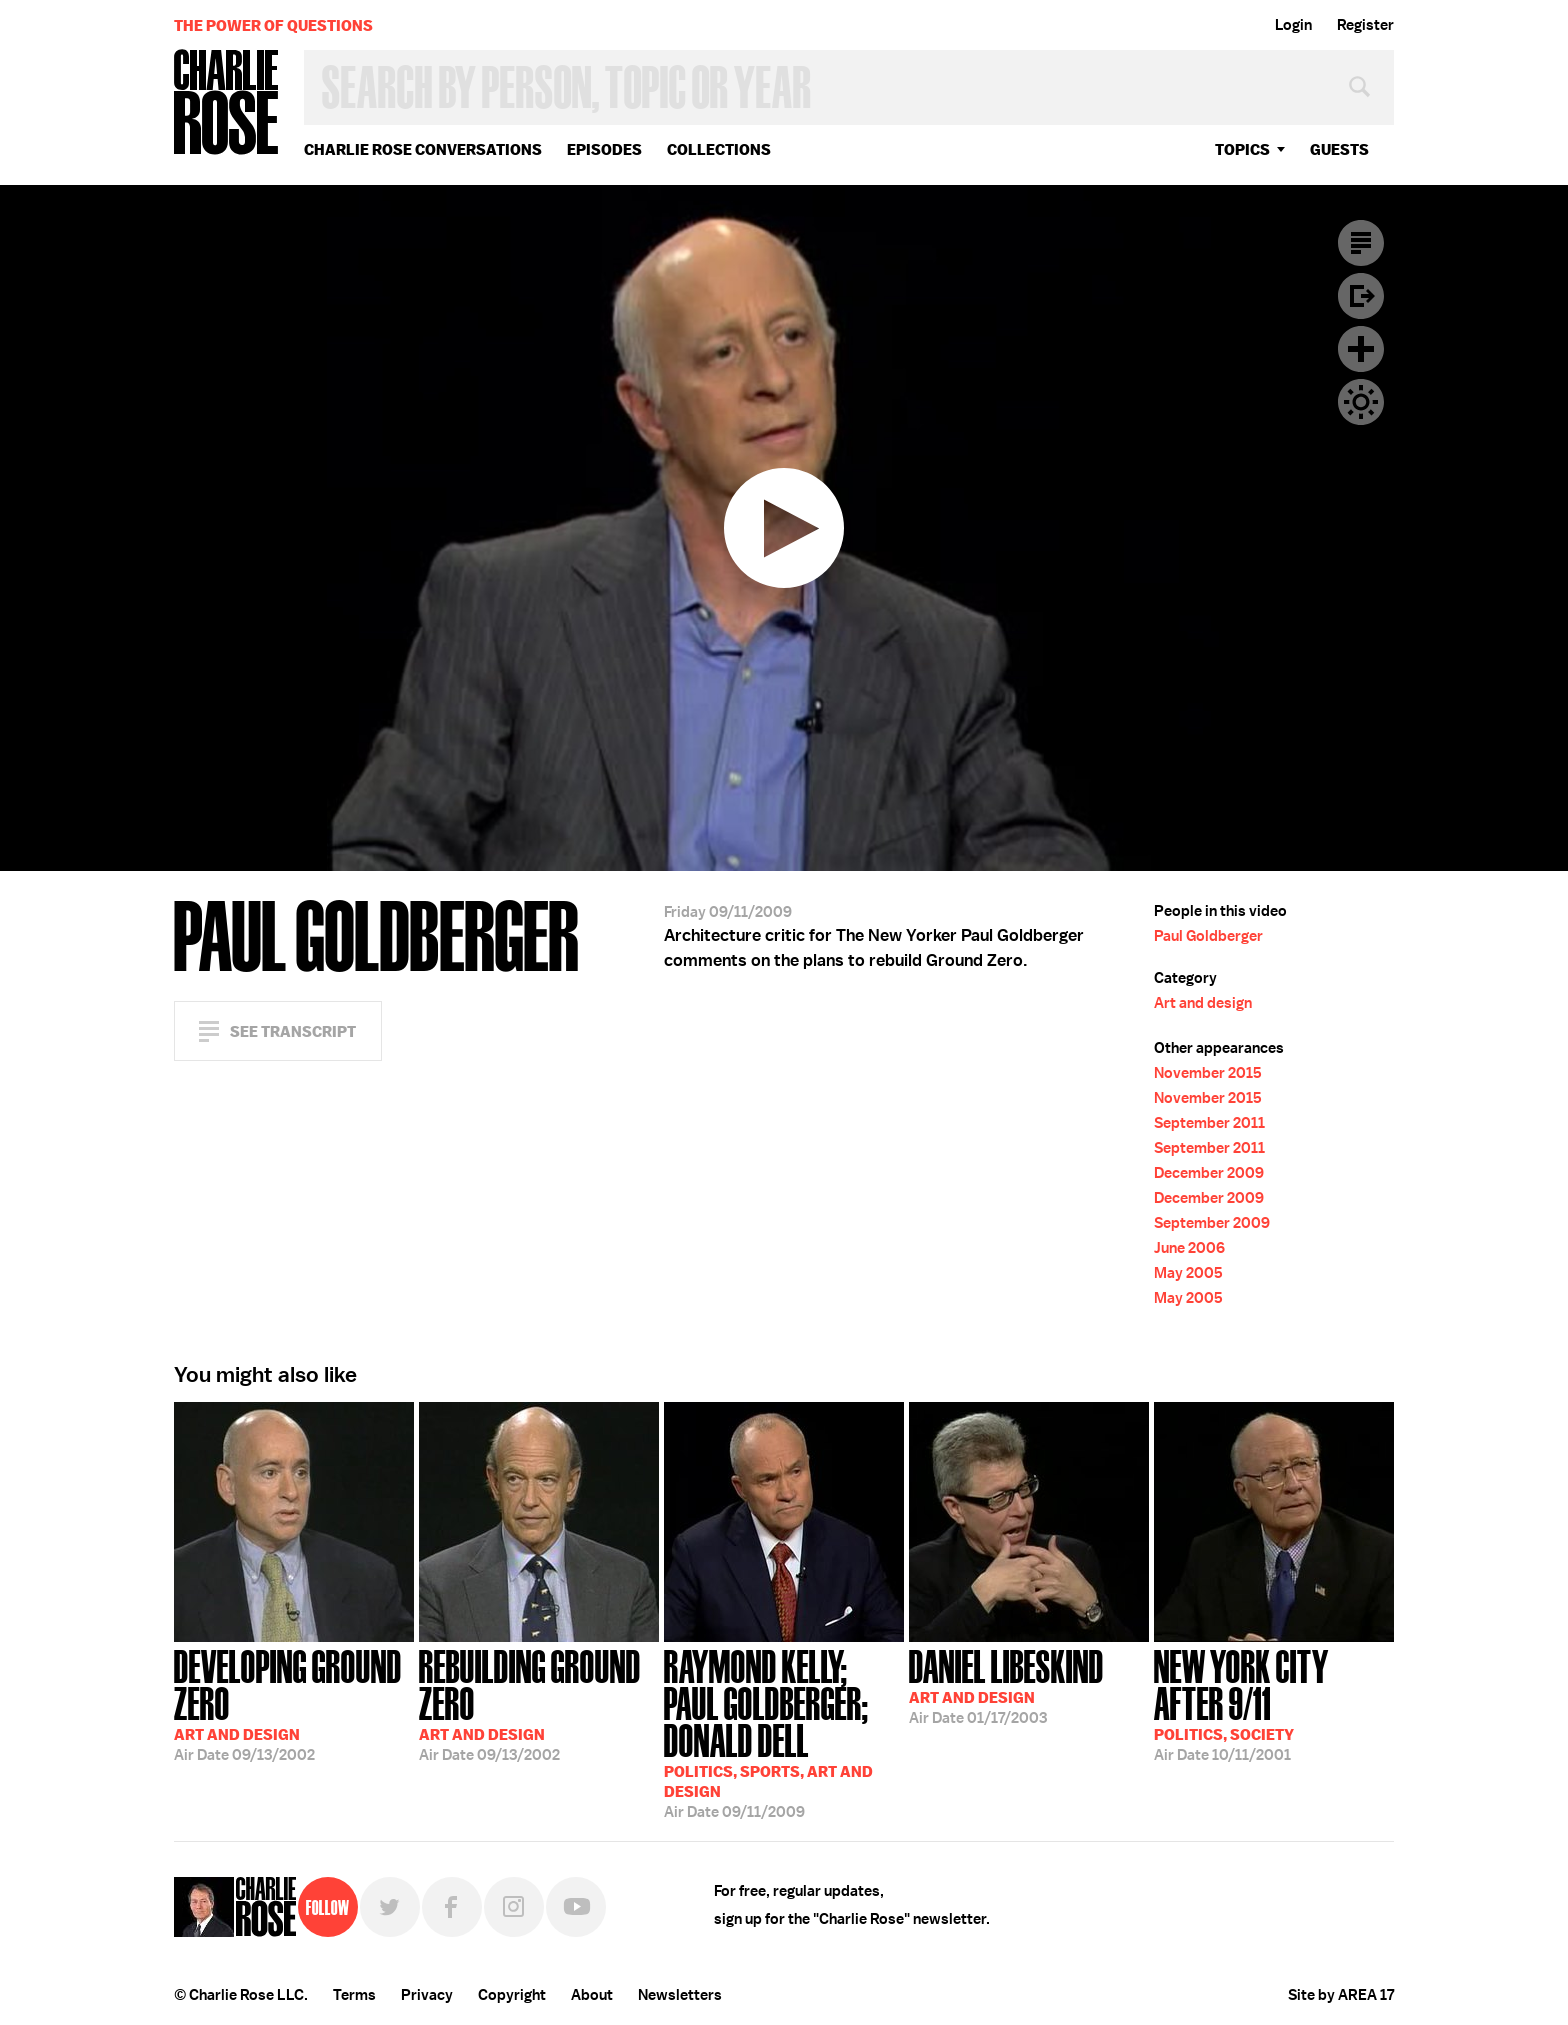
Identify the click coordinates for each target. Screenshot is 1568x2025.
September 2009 (1212, 1223)
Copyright (512, 1995)
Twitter (390, 1907)
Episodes (604, 149)
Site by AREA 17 (1341, 1995)
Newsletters (680, 1995)
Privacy (427, 1995)
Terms (354, 1995)
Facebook (452, 1907)
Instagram (514, 1907)
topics (1242, 149)
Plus (1361, 349)
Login (1293, 25)
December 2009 (1209, 1173)
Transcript (1361, 243)
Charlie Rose (227, 103)
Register (1365, 25)
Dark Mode (1361, 402)
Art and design (1203, 1003)
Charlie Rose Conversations (423, 149)
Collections (719, 149)
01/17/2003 (1006, 1685)
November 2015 (1208, 1073)
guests (1339, 149)
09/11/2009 (784, 1732)
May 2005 (1188, 1273)
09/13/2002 (294, 1703)
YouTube (576, 1907)
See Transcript (293, 1031)
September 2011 (1209, 1123)
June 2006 (1189, 1248)
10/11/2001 (1274, 1703)
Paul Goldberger (1208, 936)
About (592, 1995)
